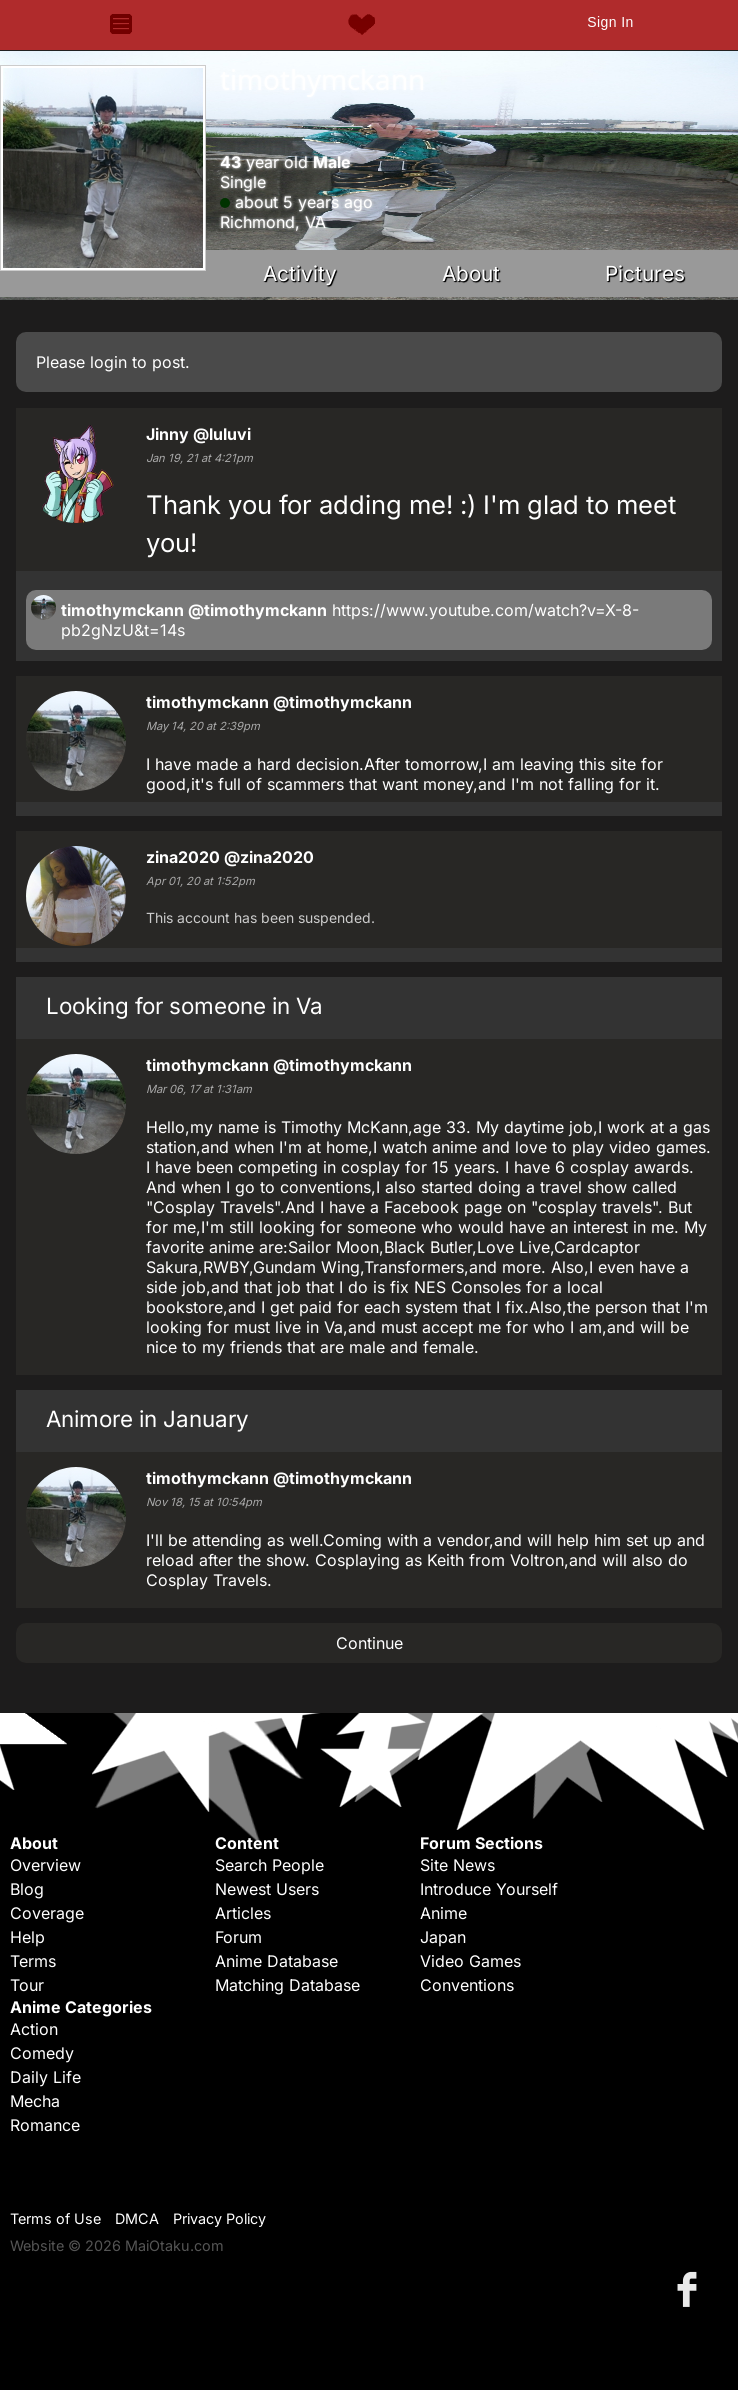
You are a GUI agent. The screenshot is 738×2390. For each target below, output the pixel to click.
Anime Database (276, 1961)
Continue (369, 1643)
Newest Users (267, 1889)
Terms (33, 1961)
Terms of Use (55, 2218)
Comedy (42, 2053)
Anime (443, 1913)
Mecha (35, 2101)
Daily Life (45, 2077)
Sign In (610, 22)
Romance (45, 2125)
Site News (457, 1865)
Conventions (467, 1985)
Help (27, 1937)
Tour (27, 1985)
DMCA (137, 2218)
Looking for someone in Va (184, 1005)
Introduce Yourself (489, 1889)
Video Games (470, 1961)
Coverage (47, 1913)
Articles (243, 1913)
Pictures (645, 273)
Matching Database (287, 1985)
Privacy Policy (219, 2218)
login (108, 362)
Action (34, 2029)
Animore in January (147, 1418)
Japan (443, 1937)
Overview (45, 1865)
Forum (238, 1937)
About (471, 273)
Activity (300, 273)
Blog (27, 1889)
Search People (269, 1865)
